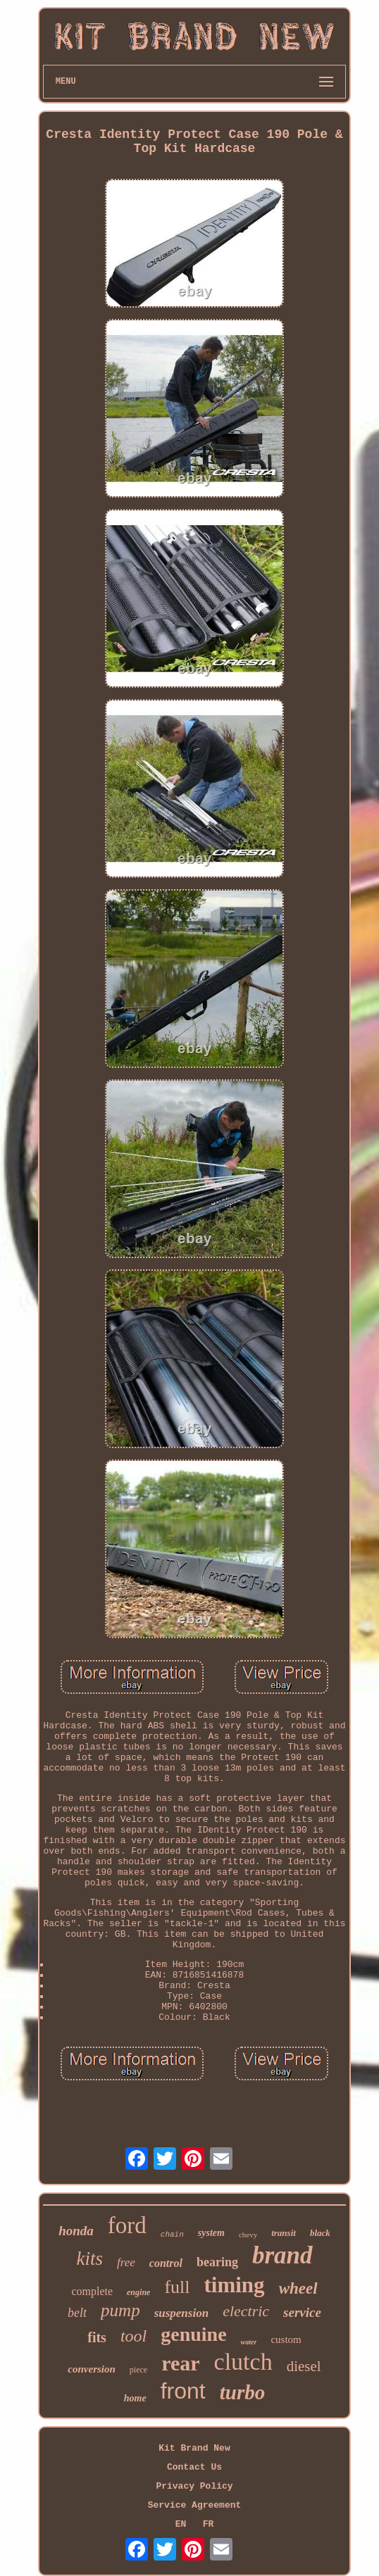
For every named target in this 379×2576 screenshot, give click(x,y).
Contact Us (194, 2467)
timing (234, 2285)
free (126, 2262)
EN (181, 2524)
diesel (304, 2366)
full (177, 2287)
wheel (298, 2288)
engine (138, 2292)
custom (286, 2339)
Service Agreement (195, 2505)
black (320, 2233)
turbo (242, 2392)
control (165, 2263)
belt (77, 2313)
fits (96, 2337)
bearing (217, 2262)
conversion (92, 2369)
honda (76, 2230)
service (302, 2312)
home (135, 2398)
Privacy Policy (194, 2486)
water (249, 2342)
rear (180, 2363)
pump (120, 2310)
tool (133, 2336)
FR (208, 2524)
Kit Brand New (194, 2448)
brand (282, 2255)
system (211, 2233)
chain (172, 2234)
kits (89, 2258)
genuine (193, 2334)
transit (283, 2233)
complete (92, 2291)
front (183, 2391)
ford (127, 2225)
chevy (248, 2234)
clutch (243, 2362)
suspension (181, 2313)
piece (138, 2370)
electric (246, 2311)
